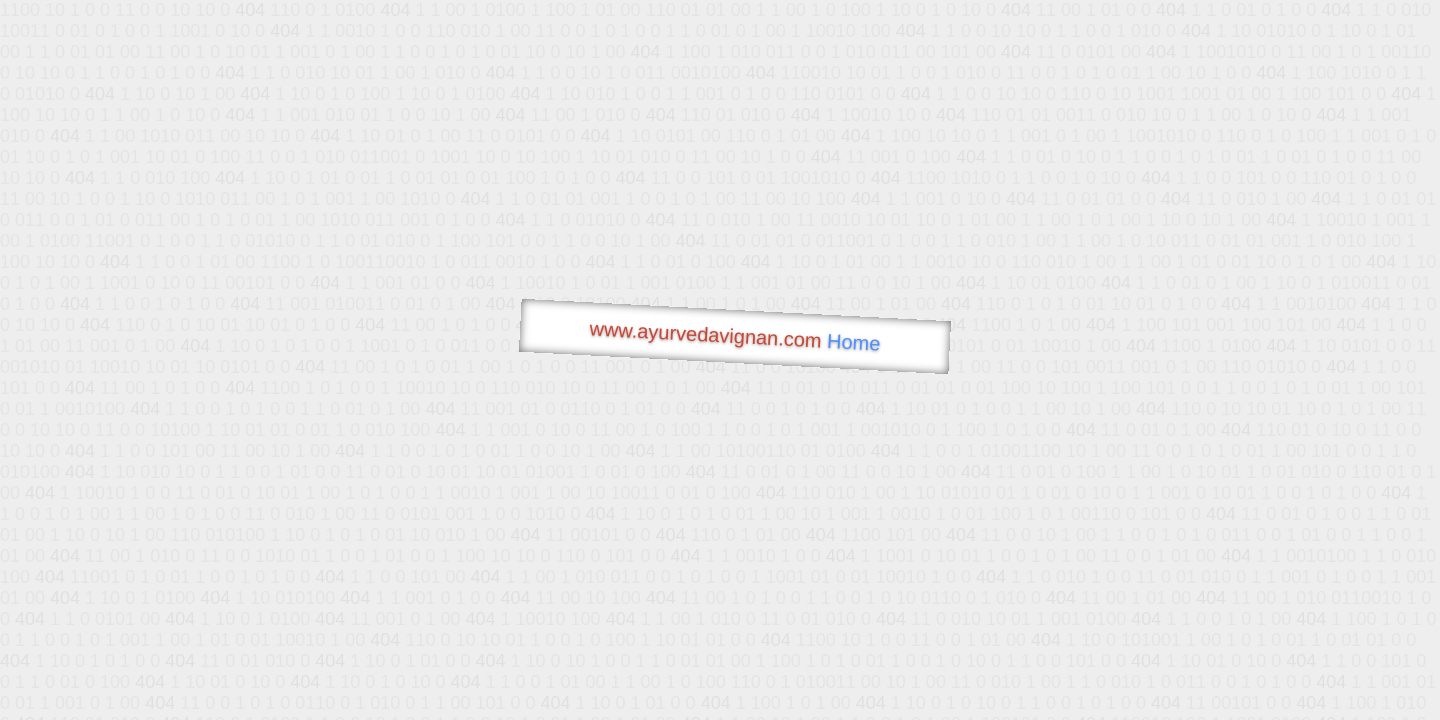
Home (854, 342)
